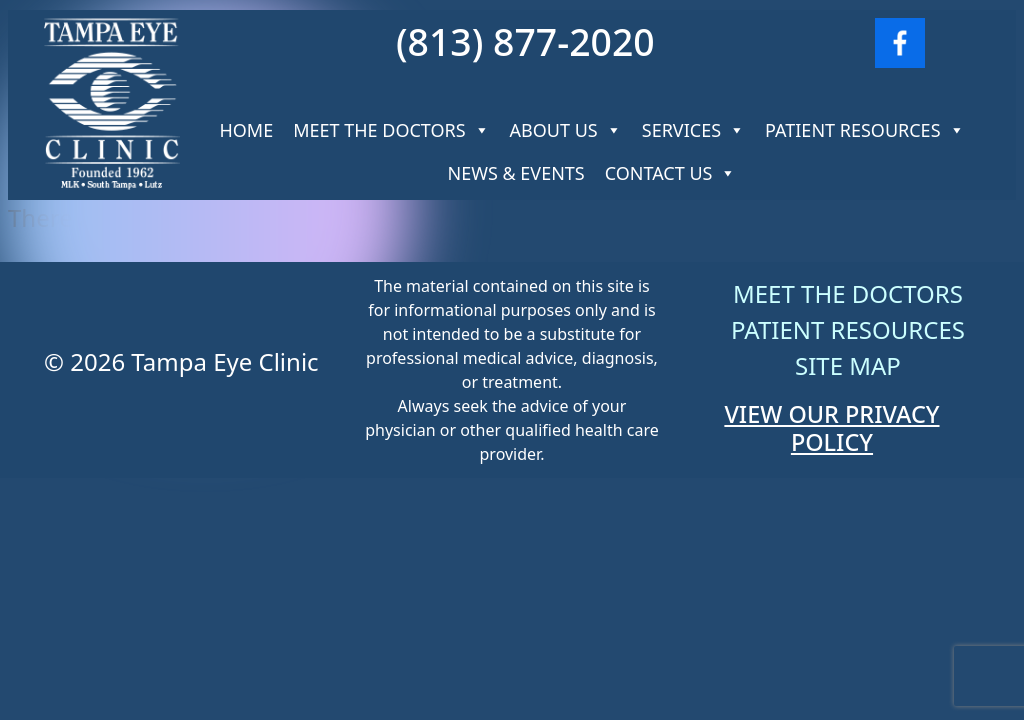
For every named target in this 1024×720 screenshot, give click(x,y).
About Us (566, 130)
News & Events (515, 173)
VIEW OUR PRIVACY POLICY (831, 428)
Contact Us (671, 173)
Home (246, 130)
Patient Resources (864, 130)
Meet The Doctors (391, 130)
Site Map (848, 365)
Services (693, 130)
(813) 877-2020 (525, 41)
